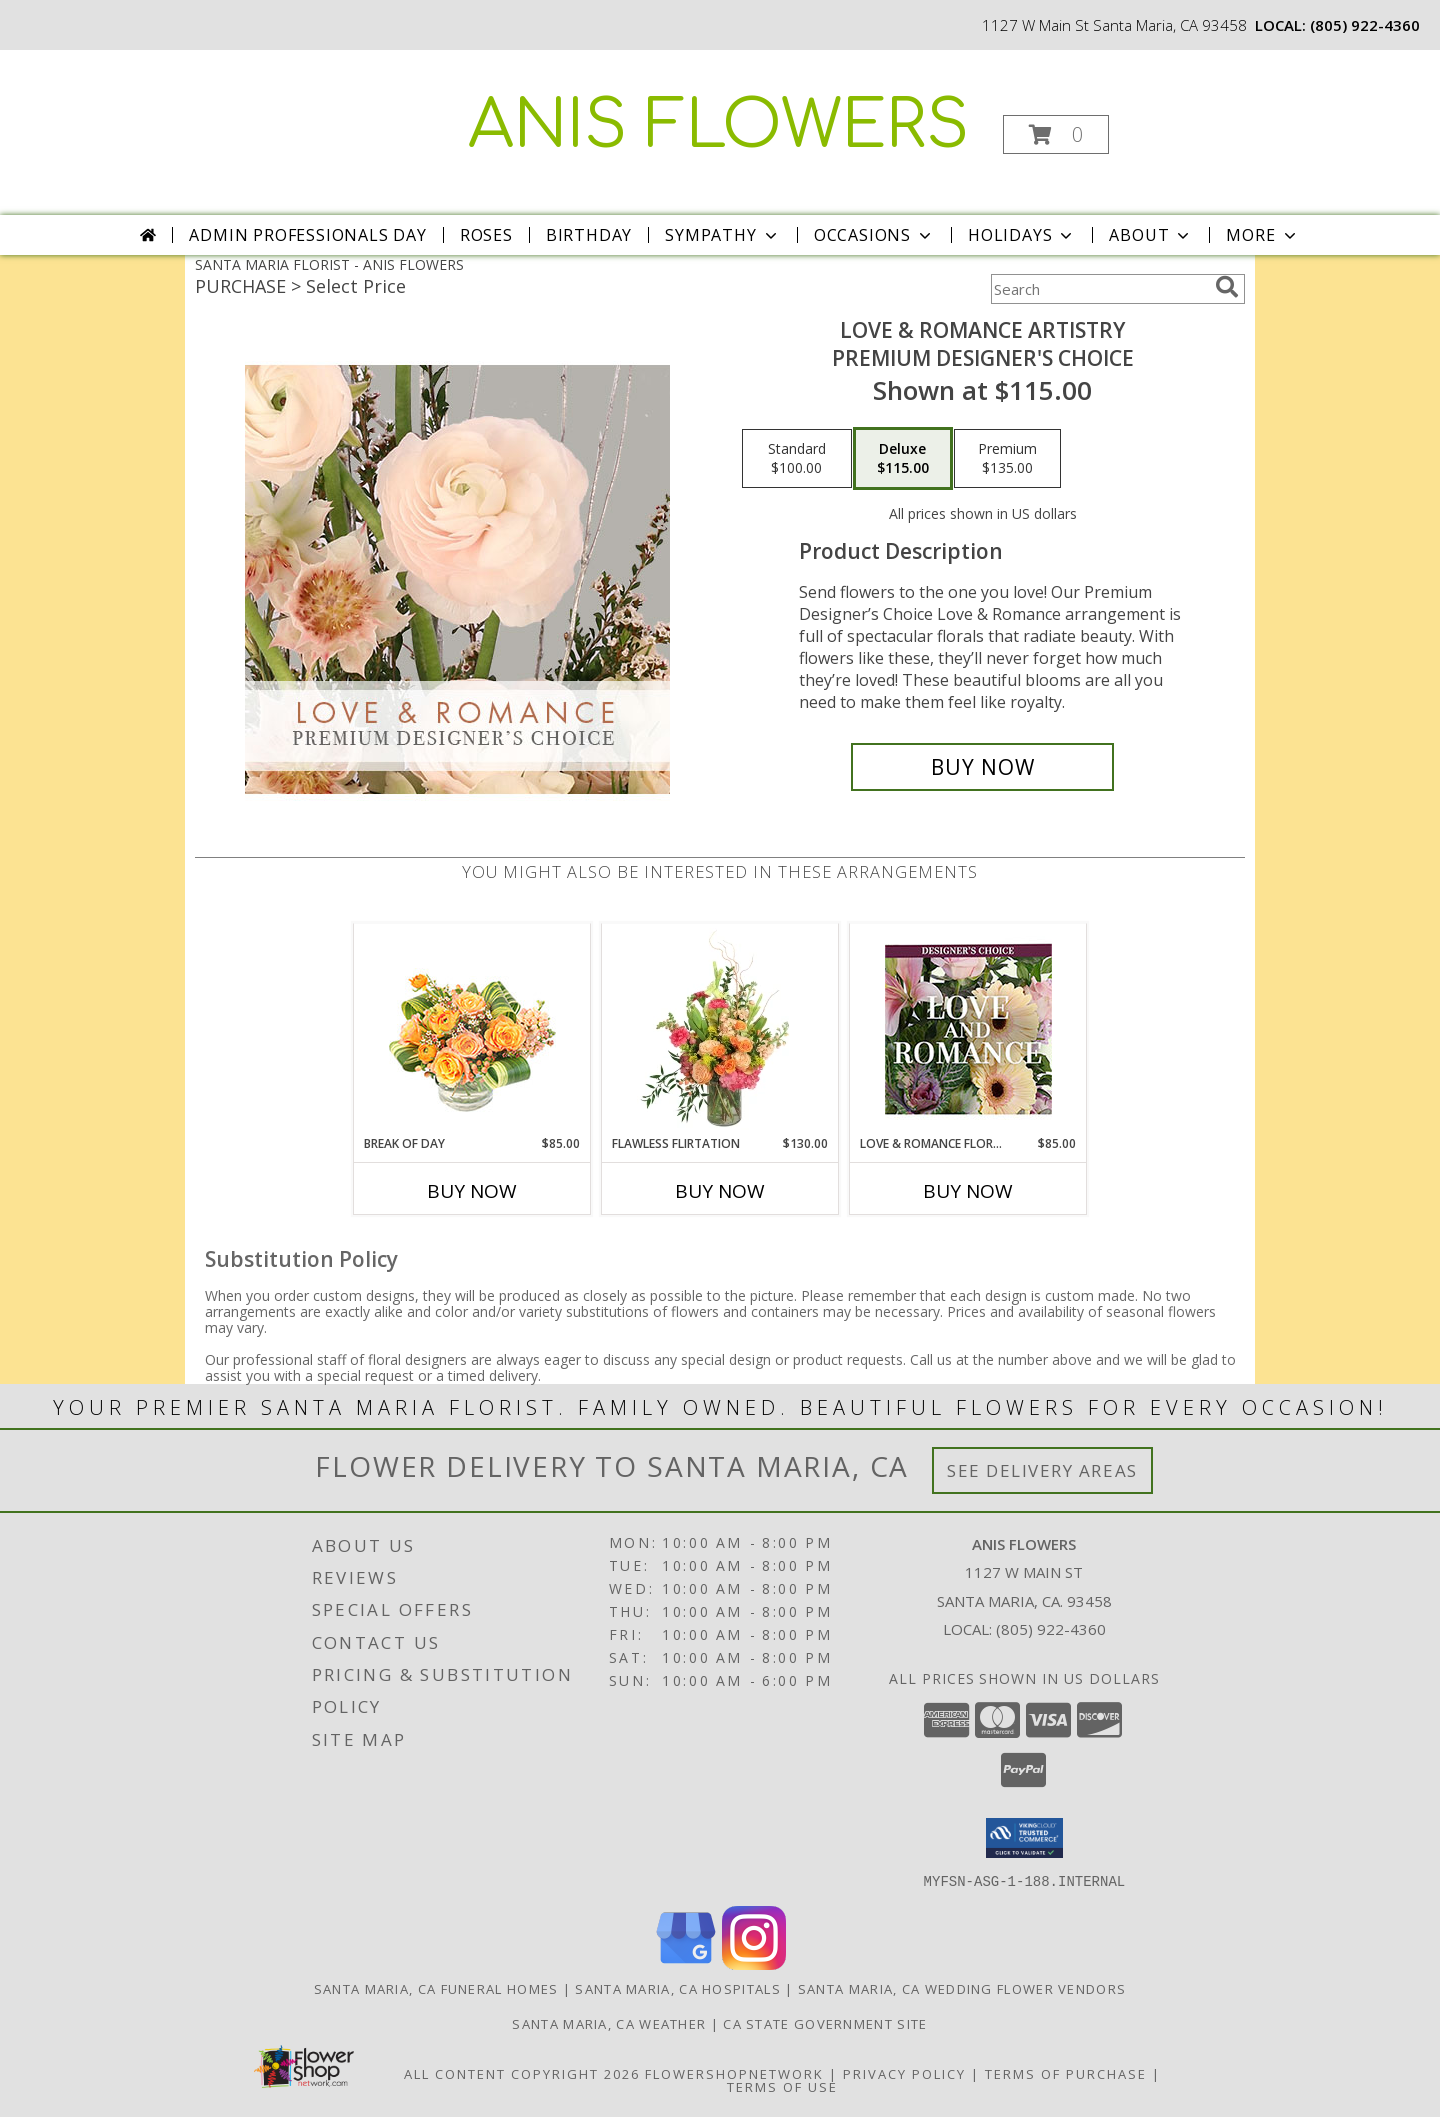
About (1151, 235)
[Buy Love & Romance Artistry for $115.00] (982, 767)
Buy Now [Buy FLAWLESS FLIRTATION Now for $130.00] (720, 1191)
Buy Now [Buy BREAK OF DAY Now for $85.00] (472, 1191)
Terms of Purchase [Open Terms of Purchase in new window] (1066, 2073)
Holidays (1022, 235)
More (1262, 235)
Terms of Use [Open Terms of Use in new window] (782, 2086)
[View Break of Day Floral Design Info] (472, 1029)
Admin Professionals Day (307, 235)
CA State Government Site (825, 2023)
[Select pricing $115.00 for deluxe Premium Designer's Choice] (903, 459)
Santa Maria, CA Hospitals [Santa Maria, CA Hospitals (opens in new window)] (678, 1988)
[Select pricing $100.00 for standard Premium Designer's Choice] (797, 459)
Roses (486, 235)
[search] (1227, 287)
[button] (1056, 134)
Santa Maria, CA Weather (609, 2023)
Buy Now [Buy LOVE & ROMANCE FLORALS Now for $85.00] (968, 1191)
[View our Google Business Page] (686, 1963)
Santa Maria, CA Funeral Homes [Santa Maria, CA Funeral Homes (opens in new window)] (436, 1988)
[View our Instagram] (754, 1963)
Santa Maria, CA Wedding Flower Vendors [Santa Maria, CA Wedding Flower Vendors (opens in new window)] (962, 1988)
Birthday (589, 235)
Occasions (874, 235)
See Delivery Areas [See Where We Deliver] (1042, 1470)
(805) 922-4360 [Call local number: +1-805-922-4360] (1365, 25)
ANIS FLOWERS (718, 126)
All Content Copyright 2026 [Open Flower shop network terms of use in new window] (522, 2073)
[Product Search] (1099, 289)
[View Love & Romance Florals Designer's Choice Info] (968, 1029)
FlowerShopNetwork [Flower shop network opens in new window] (734, 2073)
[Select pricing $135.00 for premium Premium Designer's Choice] (1007, 459)
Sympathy (722, 235)
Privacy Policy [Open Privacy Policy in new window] (904, 2073)
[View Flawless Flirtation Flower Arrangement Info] (720, 1029)
